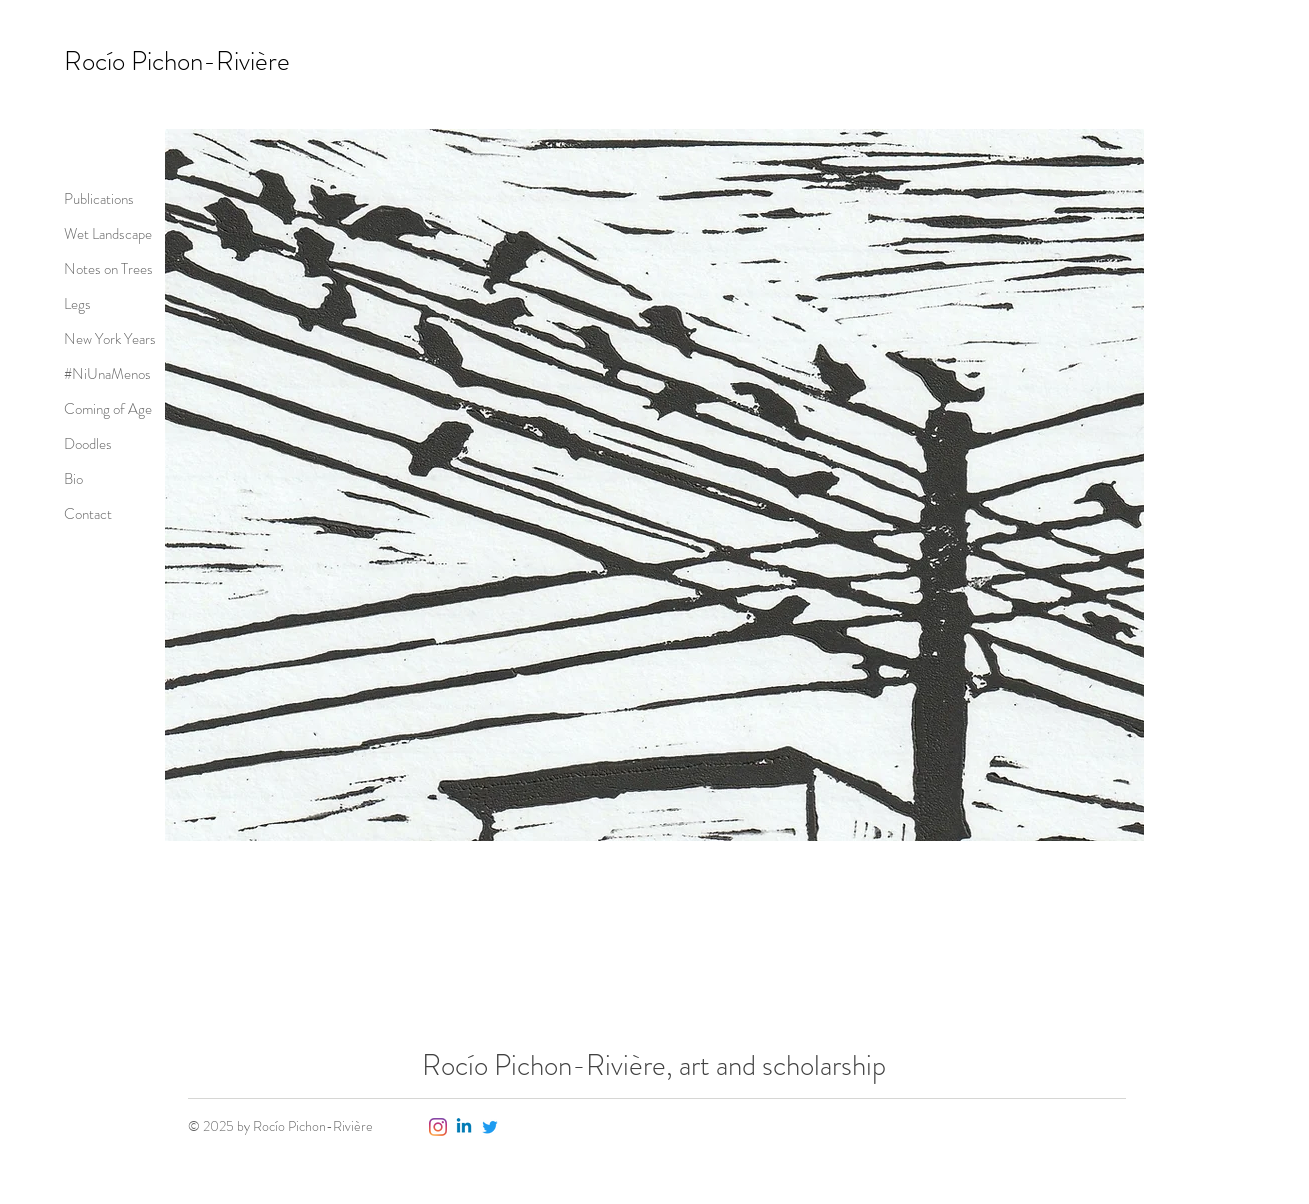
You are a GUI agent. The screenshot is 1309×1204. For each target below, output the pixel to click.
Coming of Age (108, 409)
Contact (88, 514)
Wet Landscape (108, 234)
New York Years (110, 339)
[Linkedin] (464, 1127)
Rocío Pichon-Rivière (177, 61)
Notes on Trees (108, 269)
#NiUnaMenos (107, 374)
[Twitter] (490, 1127)
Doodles (88, 444)
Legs (77, 304)
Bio (73, 479)
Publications (99, 199)
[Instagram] (438, 1127)
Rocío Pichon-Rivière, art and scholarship (654, 1065)
